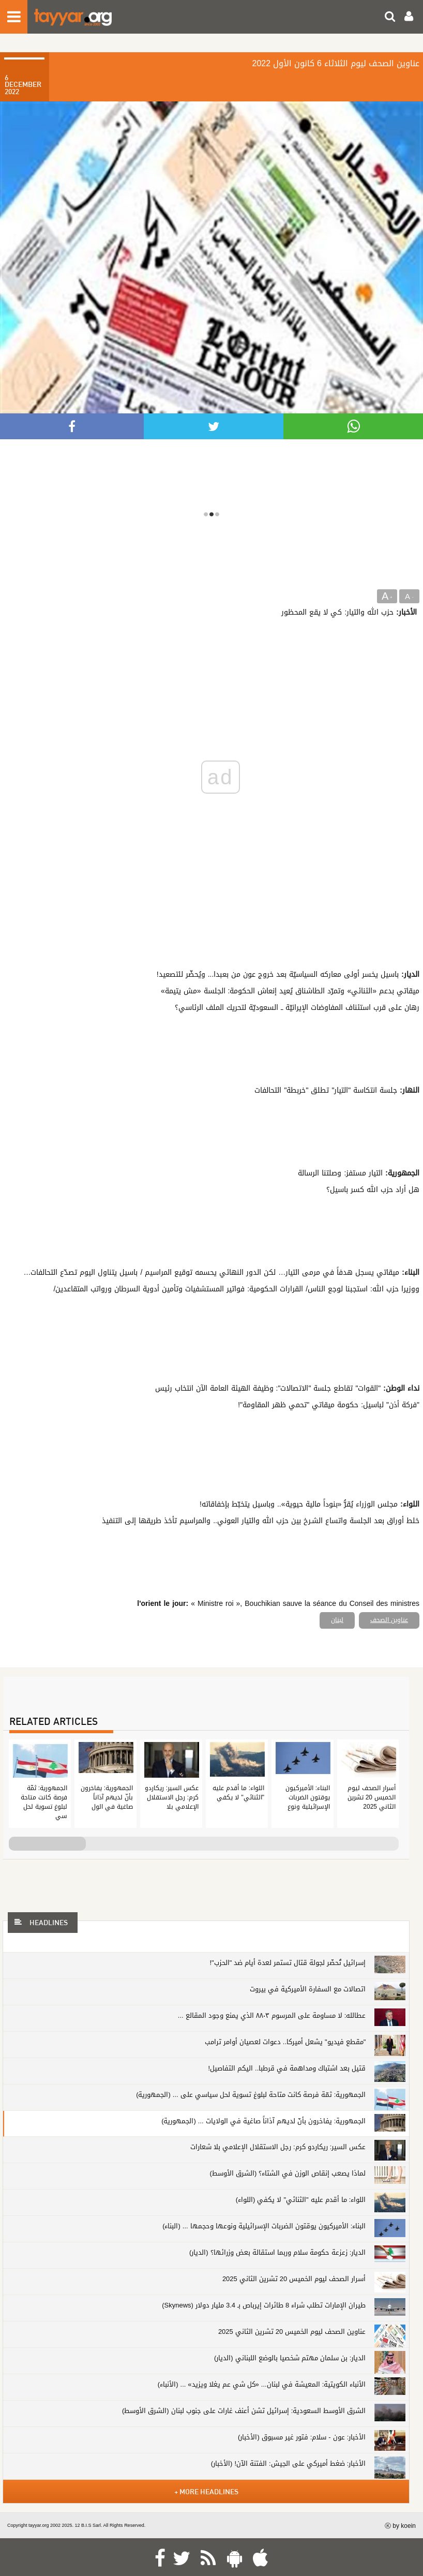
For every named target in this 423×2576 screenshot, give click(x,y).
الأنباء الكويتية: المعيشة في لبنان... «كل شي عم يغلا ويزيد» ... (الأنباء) (262, 2384)
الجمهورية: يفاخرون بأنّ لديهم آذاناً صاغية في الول (107, 1797)
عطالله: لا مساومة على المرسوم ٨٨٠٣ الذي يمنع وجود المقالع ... (272, 2015)
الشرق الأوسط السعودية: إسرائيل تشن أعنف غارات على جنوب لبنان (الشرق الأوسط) (244, 2410)
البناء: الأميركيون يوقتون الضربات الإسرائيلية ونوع (307, 1797)
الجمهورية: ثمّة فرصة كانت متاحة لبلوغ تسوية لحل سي (44, 1802)
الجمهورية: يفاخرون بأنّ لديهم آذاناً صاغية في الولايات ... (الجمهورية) (263, 2121)
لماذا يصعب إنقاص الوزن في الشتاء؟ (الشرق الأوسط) (288, 2173)
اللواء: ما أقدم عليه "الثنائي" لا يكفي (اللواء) (301, 2199)
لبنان (337, 1620)
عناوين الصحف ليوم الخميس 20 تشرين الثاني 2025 (292, 2331)
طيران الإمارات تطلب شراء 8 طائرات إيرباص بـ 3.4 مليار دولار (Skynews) (264, 2305)
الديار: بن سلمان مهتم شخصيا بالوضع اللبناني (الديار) (290, 2357)
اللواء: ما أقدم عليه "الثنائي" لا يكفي (238, 1792)
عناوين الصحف (389, 1620)
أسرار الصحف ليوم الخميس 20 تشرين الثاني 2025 (372, 1797)
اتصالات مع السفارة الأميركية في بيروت (308, 1989)
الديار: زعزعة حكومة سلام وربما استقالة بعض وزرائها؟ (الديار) (277, 2252)
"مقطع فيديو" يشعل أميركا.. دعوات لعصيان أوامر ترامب (285, 2041)
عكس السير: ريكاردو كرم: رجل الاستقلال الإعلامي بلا (172, 1797)
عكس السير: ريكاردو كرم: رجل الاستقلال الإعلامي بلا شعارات (278, 2146)
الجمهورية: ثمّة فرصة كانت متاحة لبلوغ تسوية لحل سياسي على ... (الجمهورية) (251, 2094)
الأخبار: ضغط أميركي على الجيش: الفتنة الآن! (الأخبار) (288, 2463)
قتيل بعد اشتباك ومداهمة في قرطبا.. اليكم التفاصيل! (287, 2068)
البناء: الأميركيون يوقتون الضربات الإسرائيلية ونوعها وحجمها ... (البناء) (264, 2226)
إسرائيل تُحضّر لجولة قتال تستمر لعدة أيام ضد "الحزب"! (287, 1962)
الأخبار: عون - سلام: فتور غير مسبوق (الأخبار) (302, 2437)
